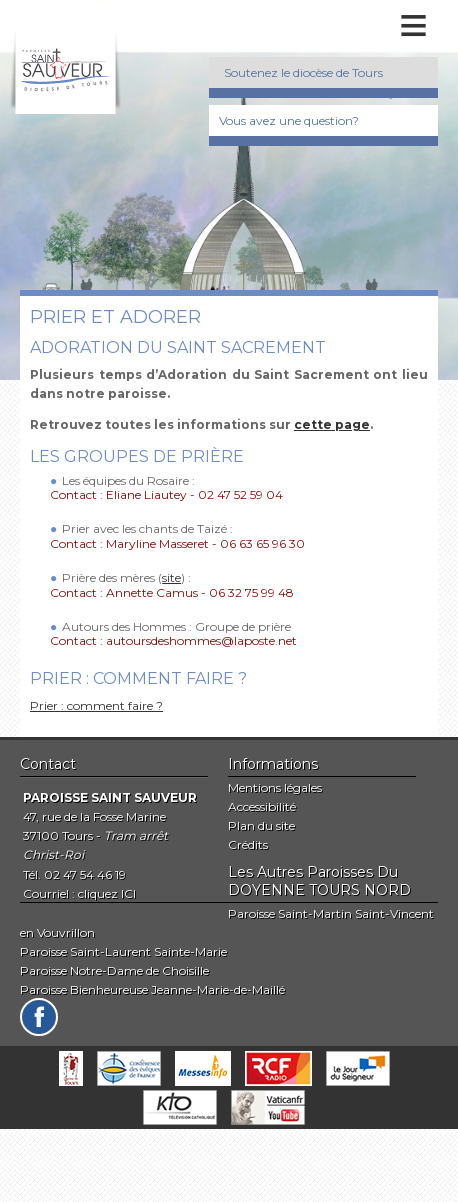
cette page (332, 424)
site (171, 577)
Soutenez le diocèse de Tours (303, 72)
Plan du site (261, 825)
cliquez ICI (107, 893)
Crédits (248, 844)
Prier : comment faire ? (96, 705)
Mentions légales (275, 787)
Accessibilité (262, 806)
